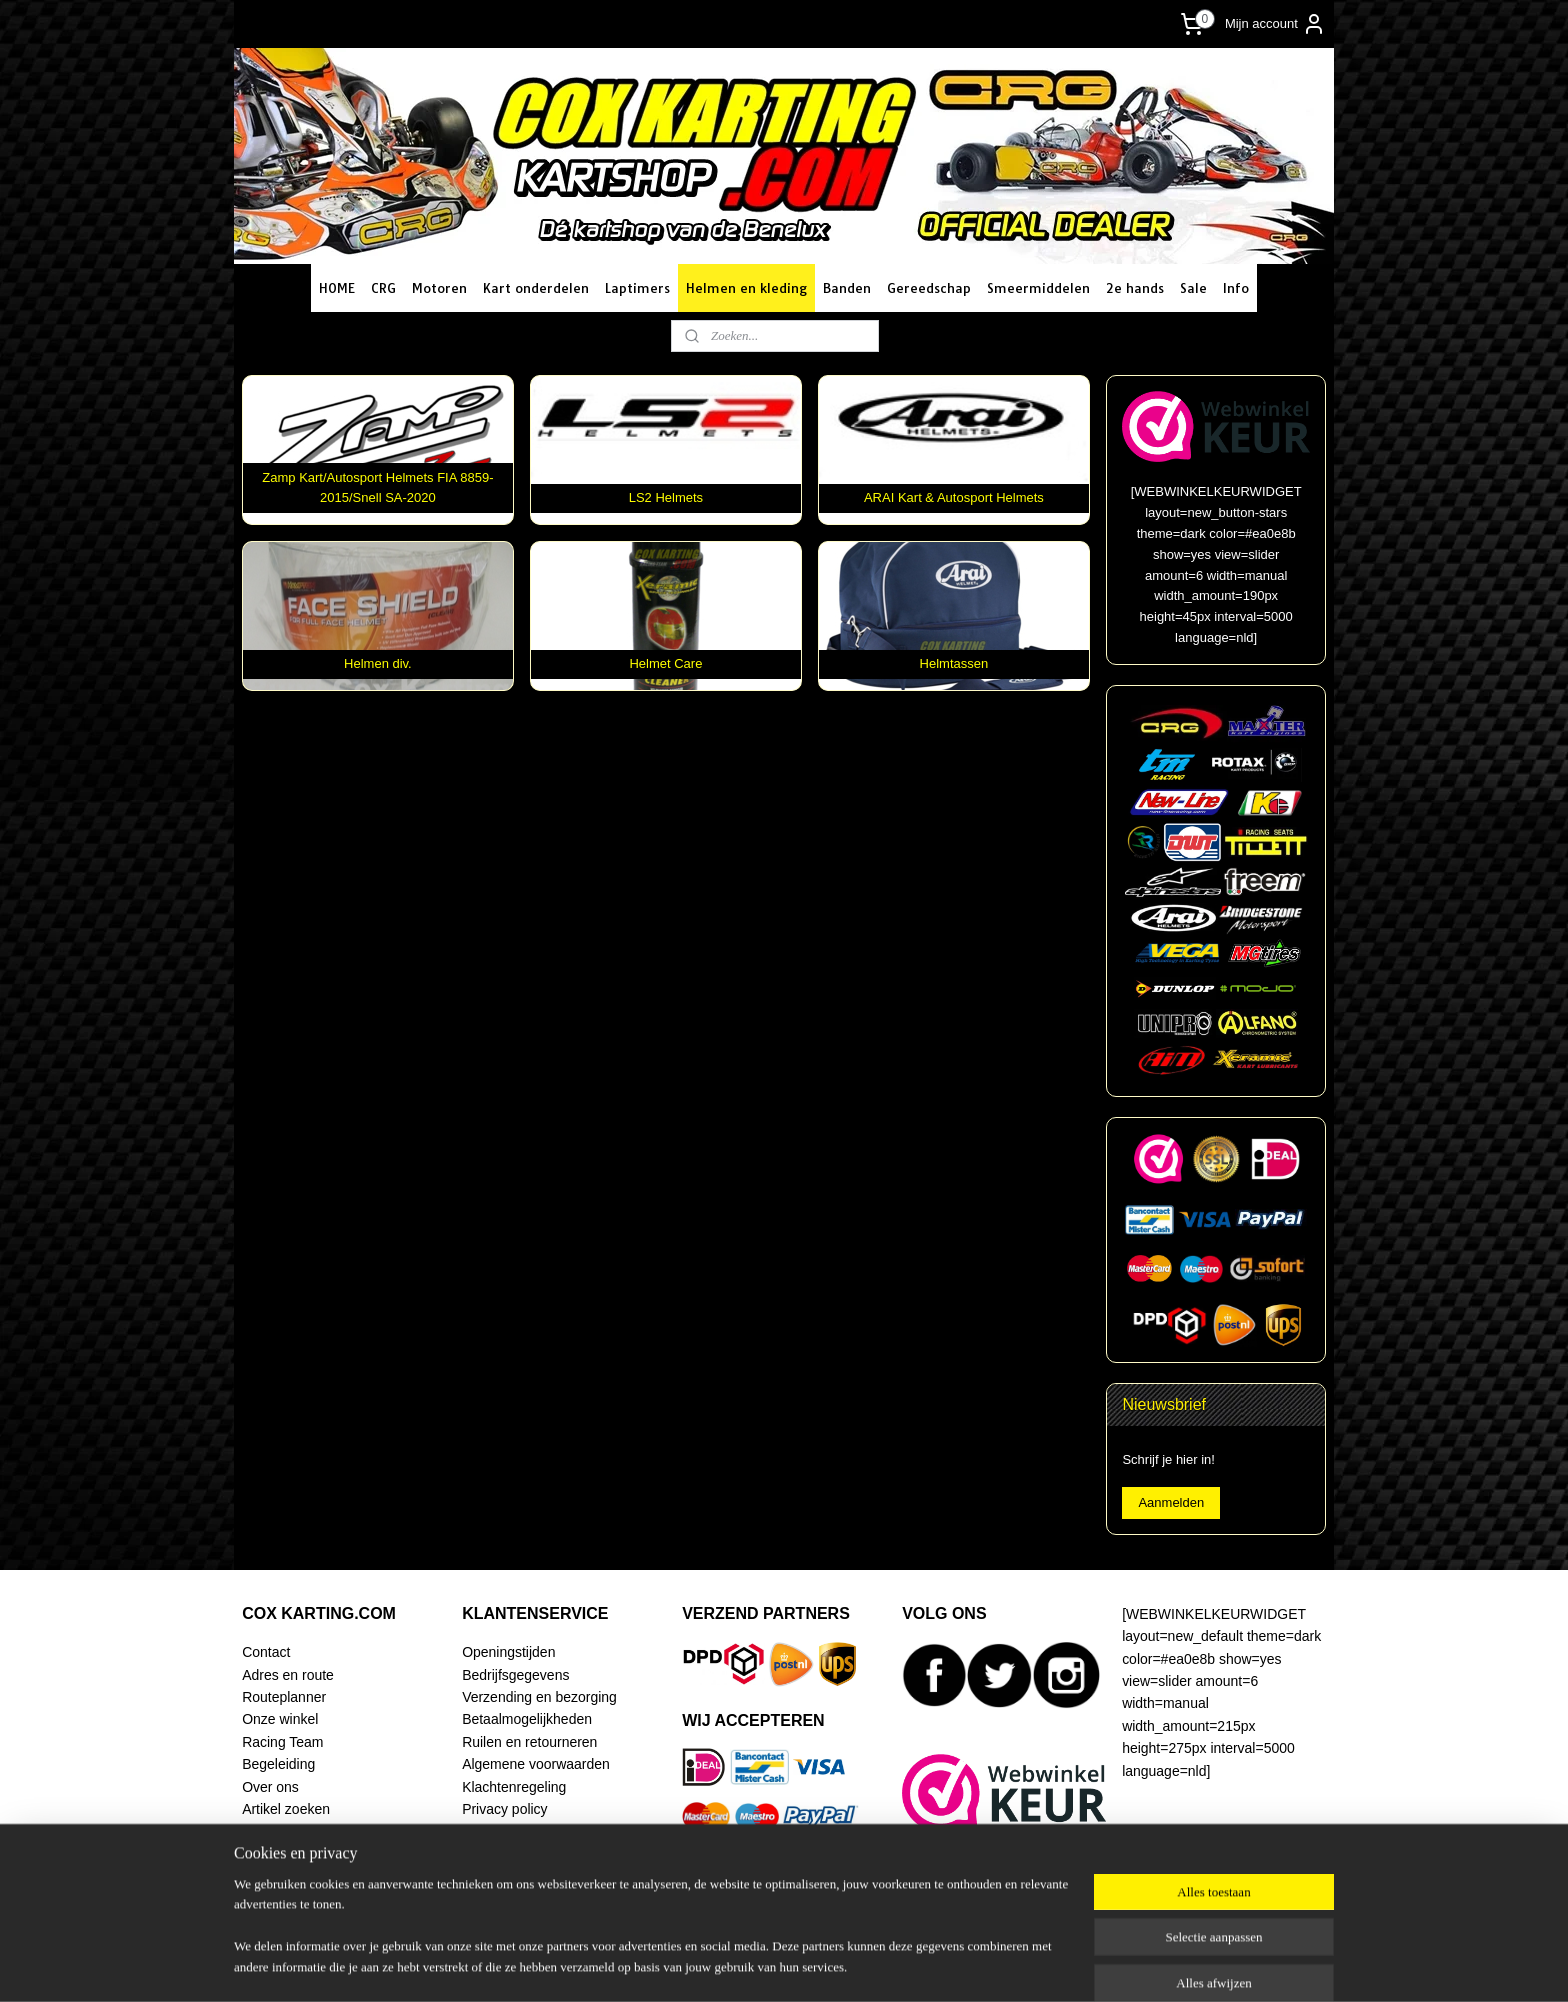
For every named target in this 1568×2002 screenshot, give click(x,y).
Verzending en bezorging (539, 1697)
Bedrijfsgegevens (515, 1675)
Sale (1193, 288)
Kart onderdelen (536, 288)
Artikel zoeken (286, 1809)
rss (775, 1965)
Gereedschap (929, 288)
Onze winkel (280, 1719)
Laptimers (637, 288)
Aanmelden (1171, 1502)
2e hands (1135, 288)
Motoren (439, 288)
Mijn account (1275, 24)
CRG (383, 288)
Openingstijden (508, 1652)
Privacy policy (504, 1809)
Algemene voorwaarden (536, 1764)
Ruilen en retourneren (529, 1742)
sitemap (739, 1965)
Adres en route (288, 1675)
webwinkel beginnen (840, 1965)
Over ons (270, 1787)
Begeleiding (278, 1764)
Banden (847, 288)
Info (1236, 288)
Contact (266, 1652)
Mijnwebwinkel (995, 1965)
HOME (337, 288)
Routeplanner (284, 1697)
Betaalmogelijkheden (527, 1719)
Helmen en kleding (746, 288)
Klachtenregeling (514, 1787)
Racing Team (282, 1742)
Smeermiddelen (1038, 288)
